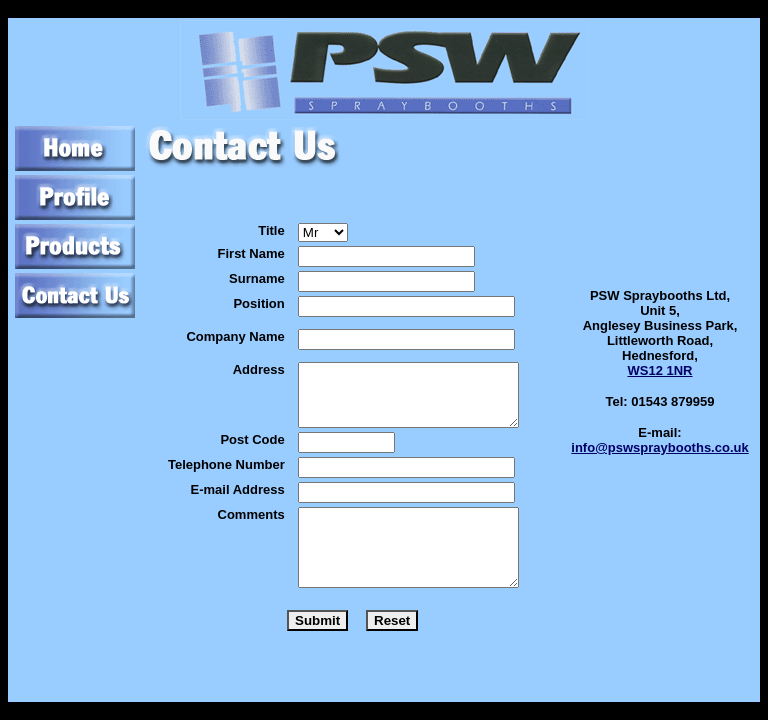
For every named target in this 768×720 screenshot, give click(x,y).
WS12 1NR (659, 370)
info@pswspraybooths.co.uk (659, 447)
